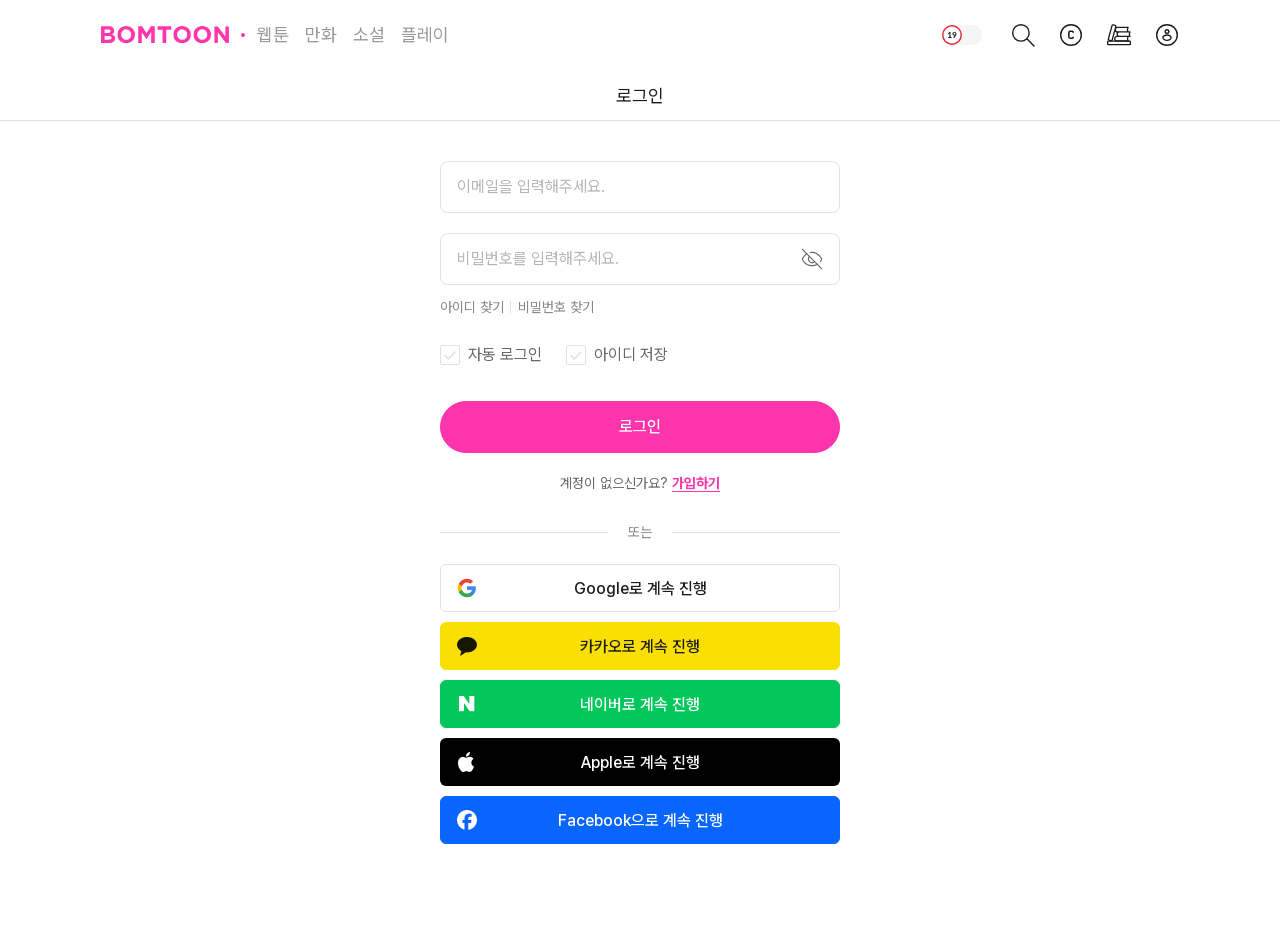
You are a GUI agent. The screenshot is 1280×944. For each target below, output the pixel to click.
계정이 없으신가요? (640, 483)
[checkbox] (491, 355)
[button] (640, 427)
